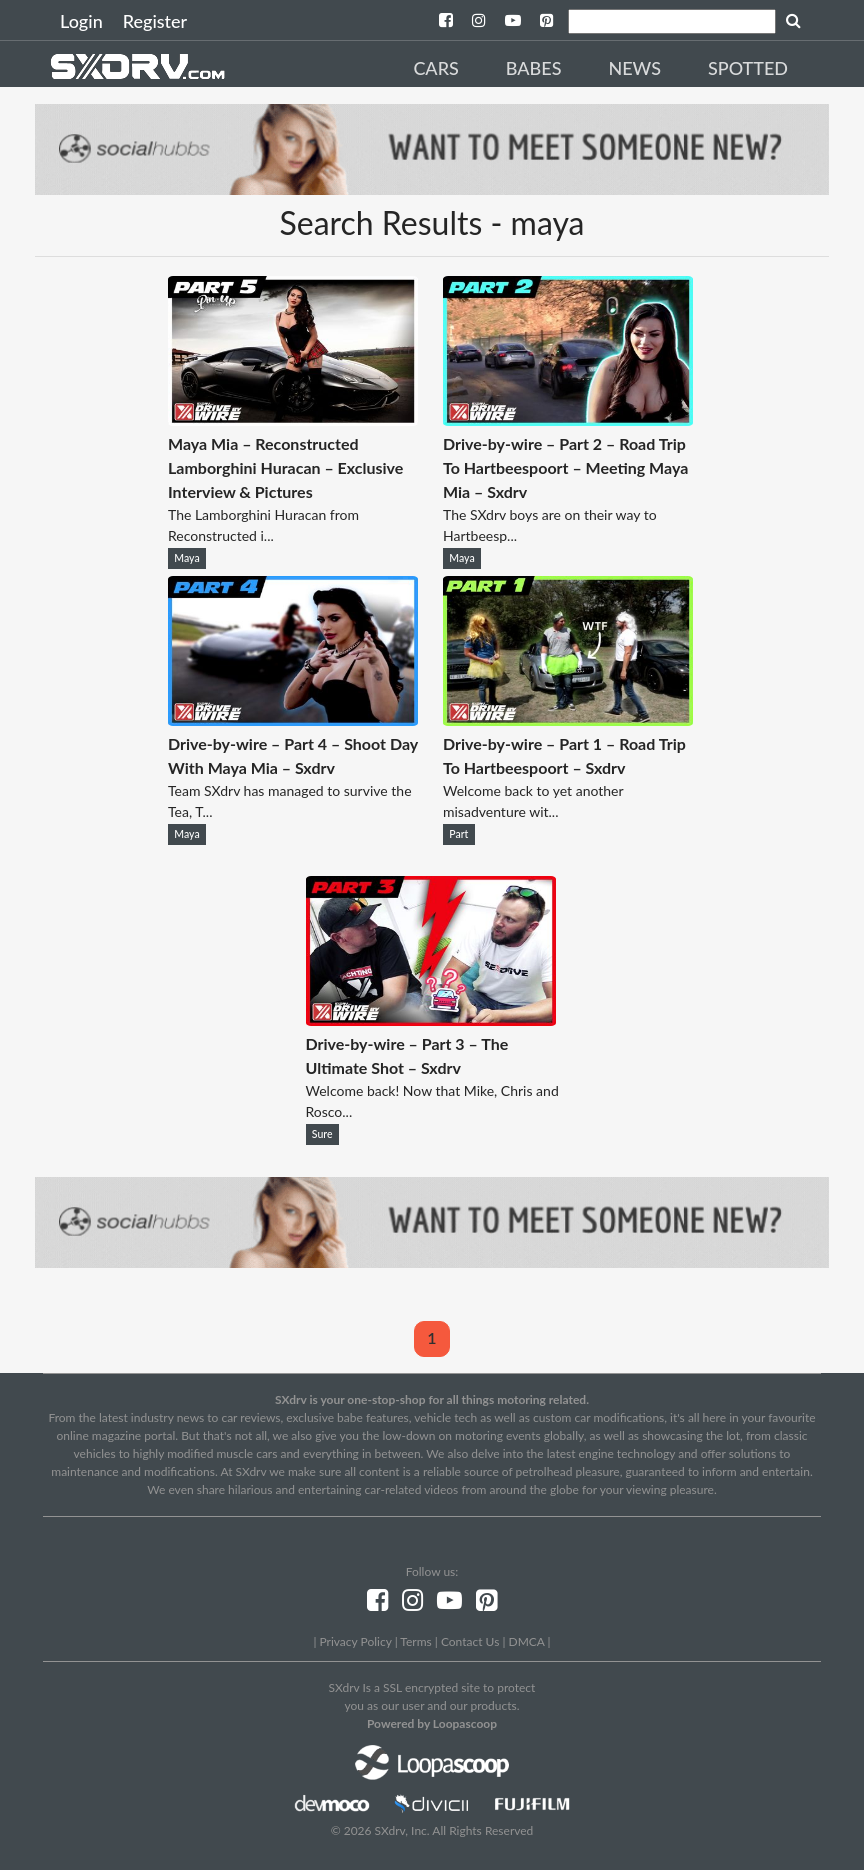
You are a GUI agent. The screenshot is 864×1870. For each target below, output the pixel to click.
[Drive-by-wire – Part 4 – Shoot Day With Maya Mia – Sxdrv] (293, 719)
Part (458, 834)
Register (155, 21)
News (634, 68)
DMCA (527, 1641)
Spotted (748, 68)
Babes (534, 68)
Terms (415, 1641)
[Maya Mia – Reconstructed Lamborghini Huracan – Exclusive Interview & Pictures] (293, 419)
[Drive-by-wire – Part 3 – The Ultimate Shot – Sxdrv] (431, 1019)
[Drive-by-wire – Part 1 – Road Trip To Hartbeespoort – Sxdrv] (568, 719)
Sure (322, 1134)
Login (81, 21)
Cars (435, 68)
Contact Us (470, 1641)
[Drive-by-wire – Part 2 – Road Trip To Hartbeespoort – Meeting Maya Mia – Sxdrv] (568, 419)
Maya (186, 558)
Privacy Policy (355, 1641)
